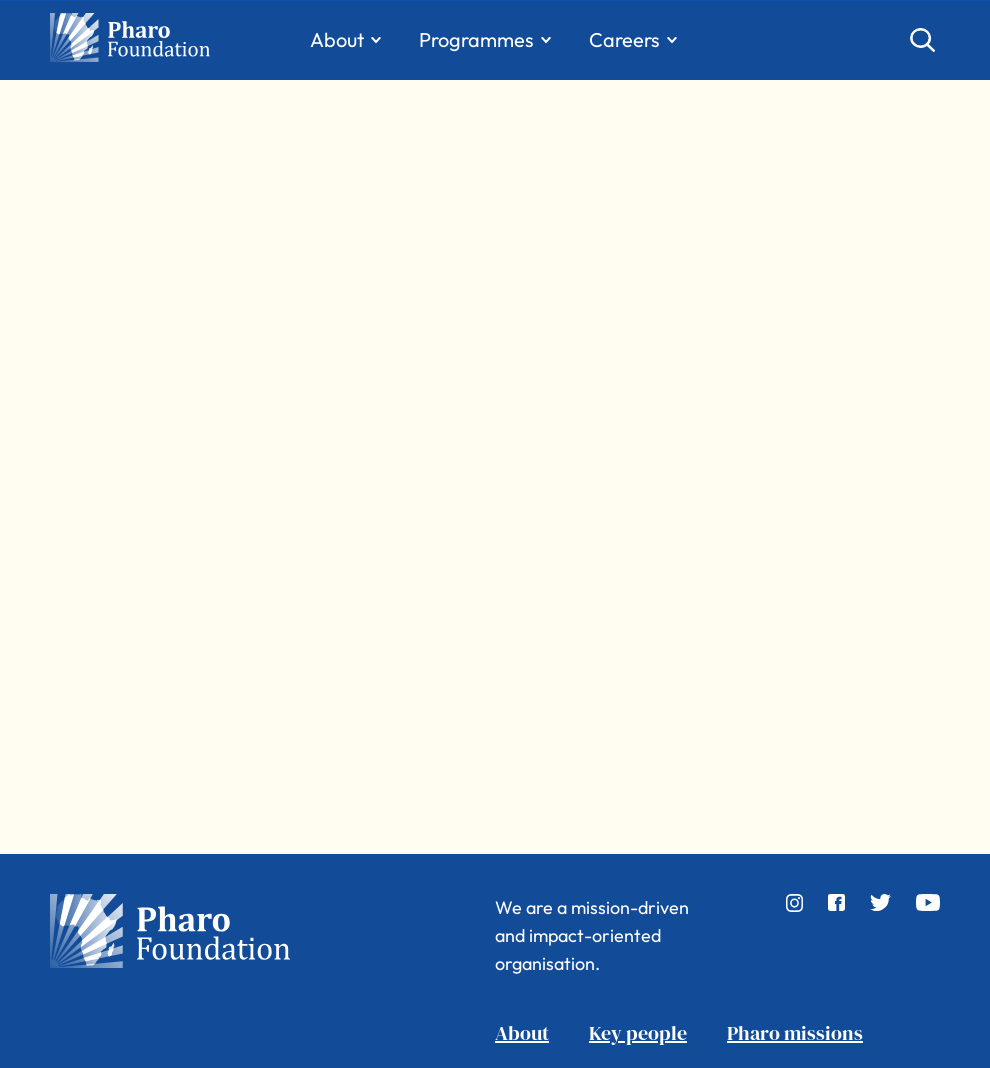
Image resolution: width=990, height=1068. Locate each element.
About (522, 1033)
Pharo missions (795, 1033)
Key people (638, 1033)
